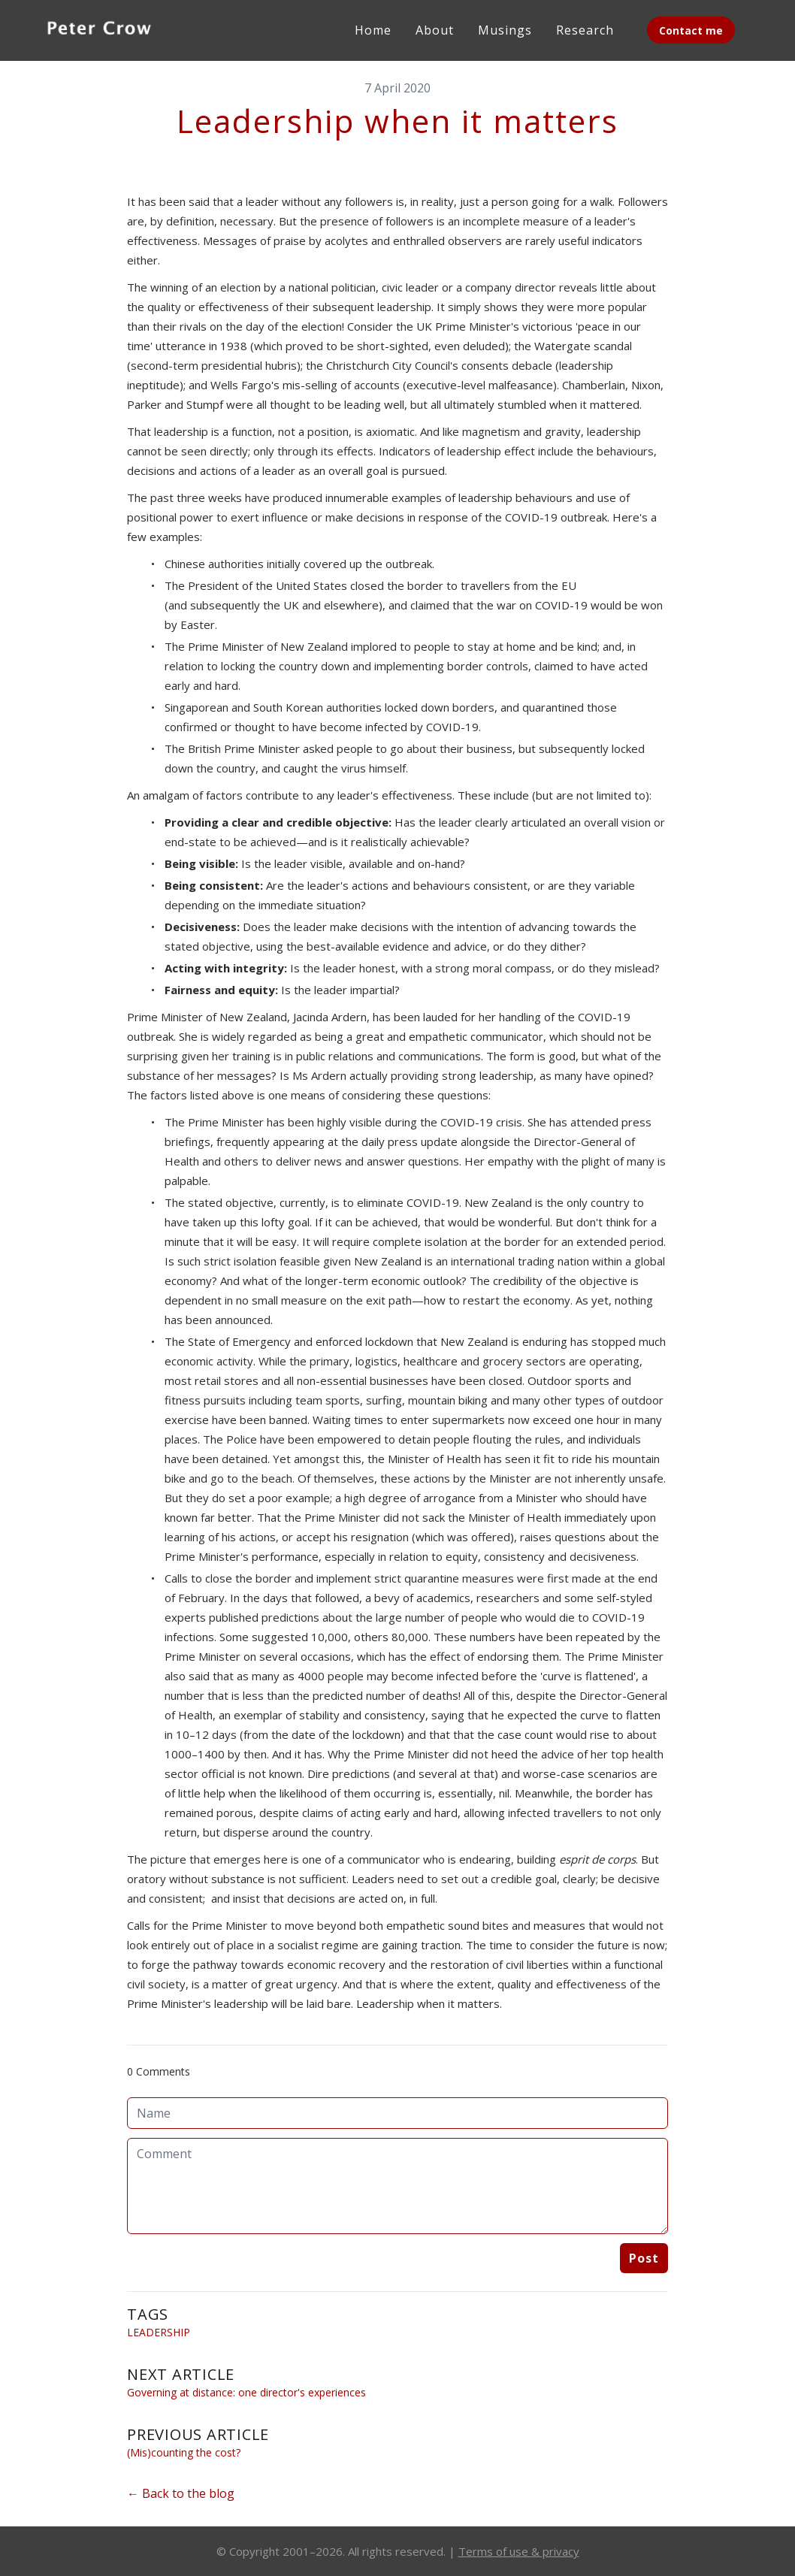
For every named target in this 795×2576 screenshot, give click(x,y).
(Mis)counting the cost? (183, 2452)
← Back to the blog (180, 2493)
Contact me (691, 30)
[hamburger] (180, 27)
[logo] (99, 30)
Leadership (158, 2332)
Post (644, 2258)
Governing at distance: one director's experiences (246, 2392)
